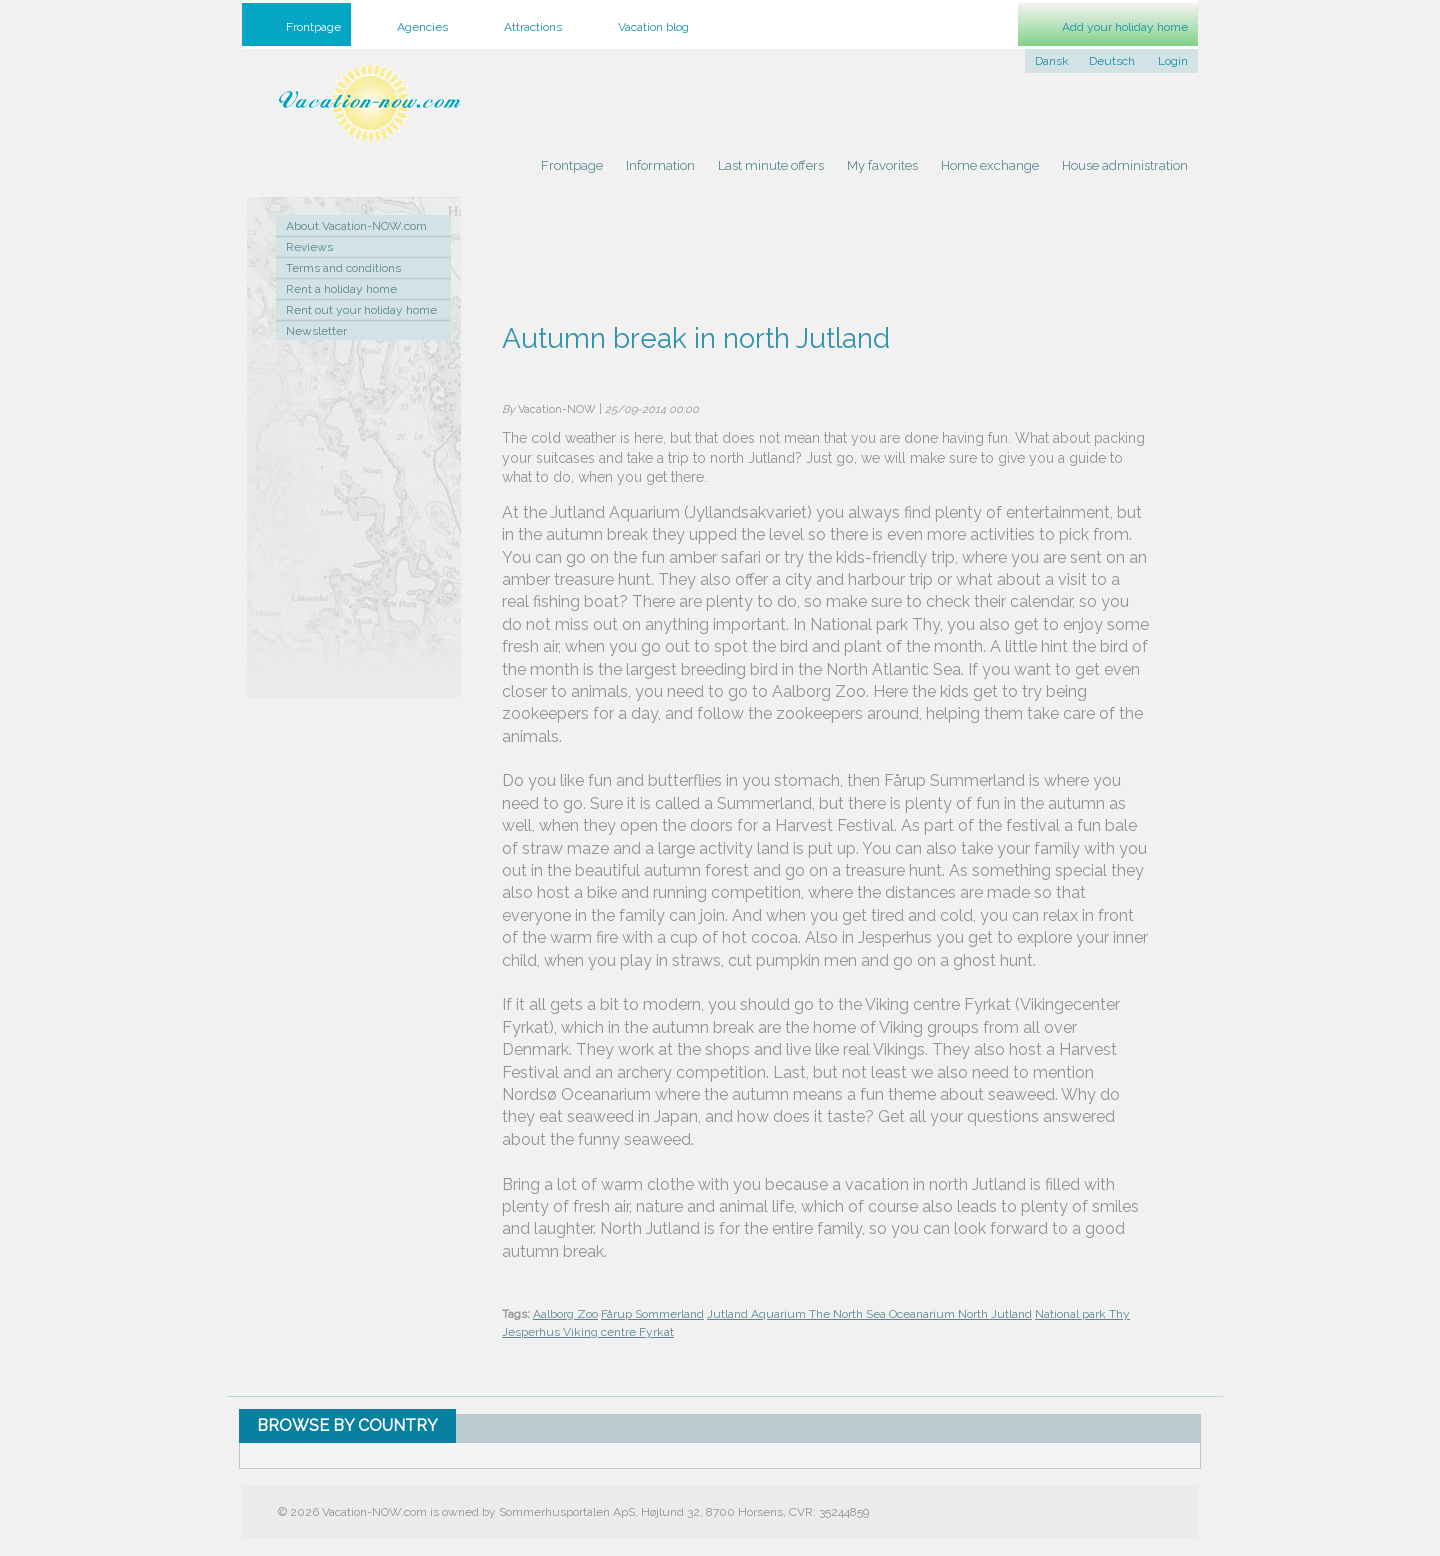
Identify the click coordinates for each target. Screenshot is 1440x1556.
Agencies (422, 27)
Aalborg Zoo (565, 1314)
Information (660, 165)
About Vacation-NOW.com (356, 226)
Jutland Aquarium (758, 1314)
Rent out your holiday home (361, 310)
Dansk (1052, 61)
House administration (1125, 165)
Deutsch (1112, 61)
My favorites (882, 165)
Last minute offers (771, 165)
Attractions (533, 27)
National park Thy (1082, 1314)
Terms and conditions (343, 268)
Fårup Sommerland (652, 1314)
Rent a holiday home (341, 289)
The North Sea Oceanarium (883, 1314)
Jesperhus (532, 1332)
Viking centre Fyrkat (618, 1332)
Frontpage (572, 165)
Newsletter (316, 331)
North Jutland (995, 1314)
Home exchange (990, 165)
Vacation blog (653, 27)
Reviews (309, 247)
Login (1173, 61)
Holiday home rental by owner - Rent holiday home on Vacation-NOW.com (370, 102)
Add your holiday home (1125, 27)
